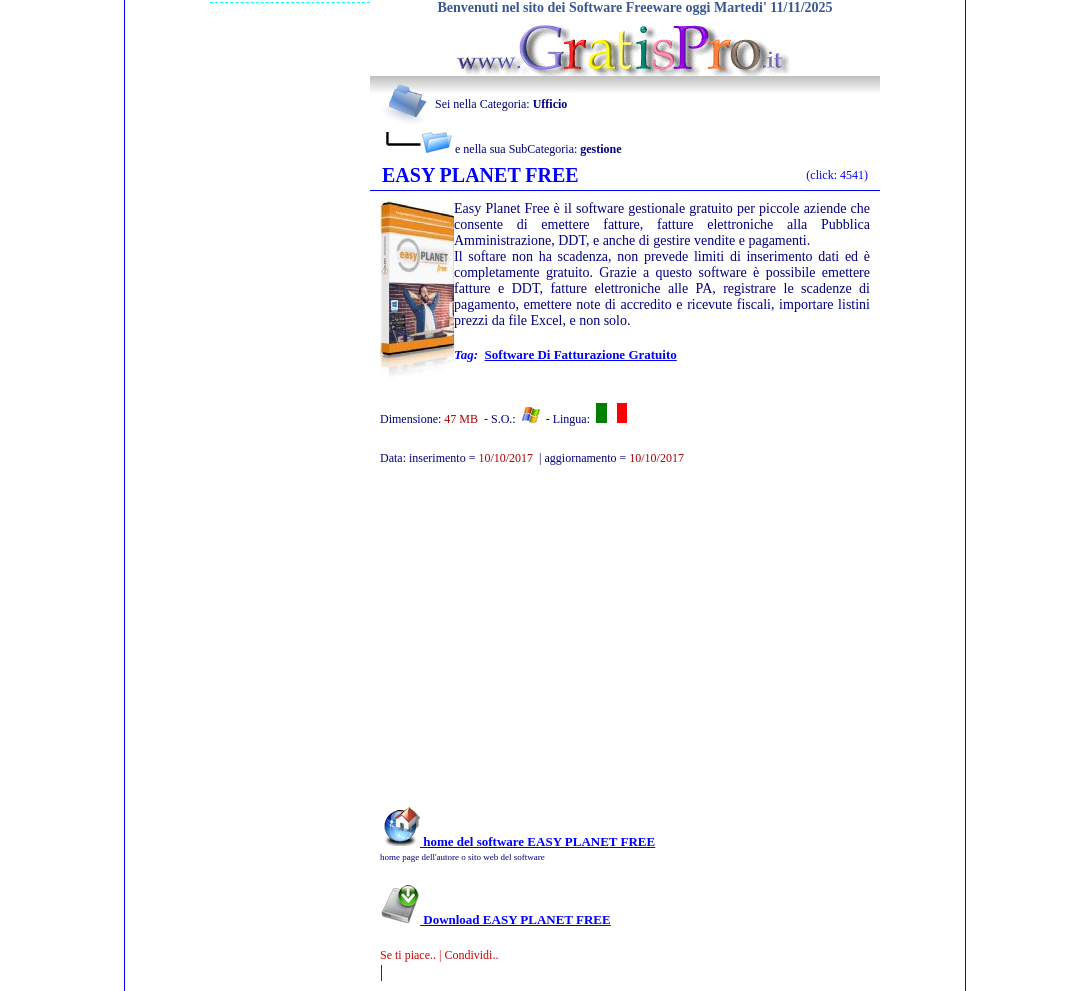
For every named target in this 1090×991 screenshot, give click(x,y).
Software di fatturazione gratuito (581, 354)
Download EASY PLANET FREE (495, 919)
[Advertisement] (598, 646)
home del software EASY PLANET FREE (517, 841)
